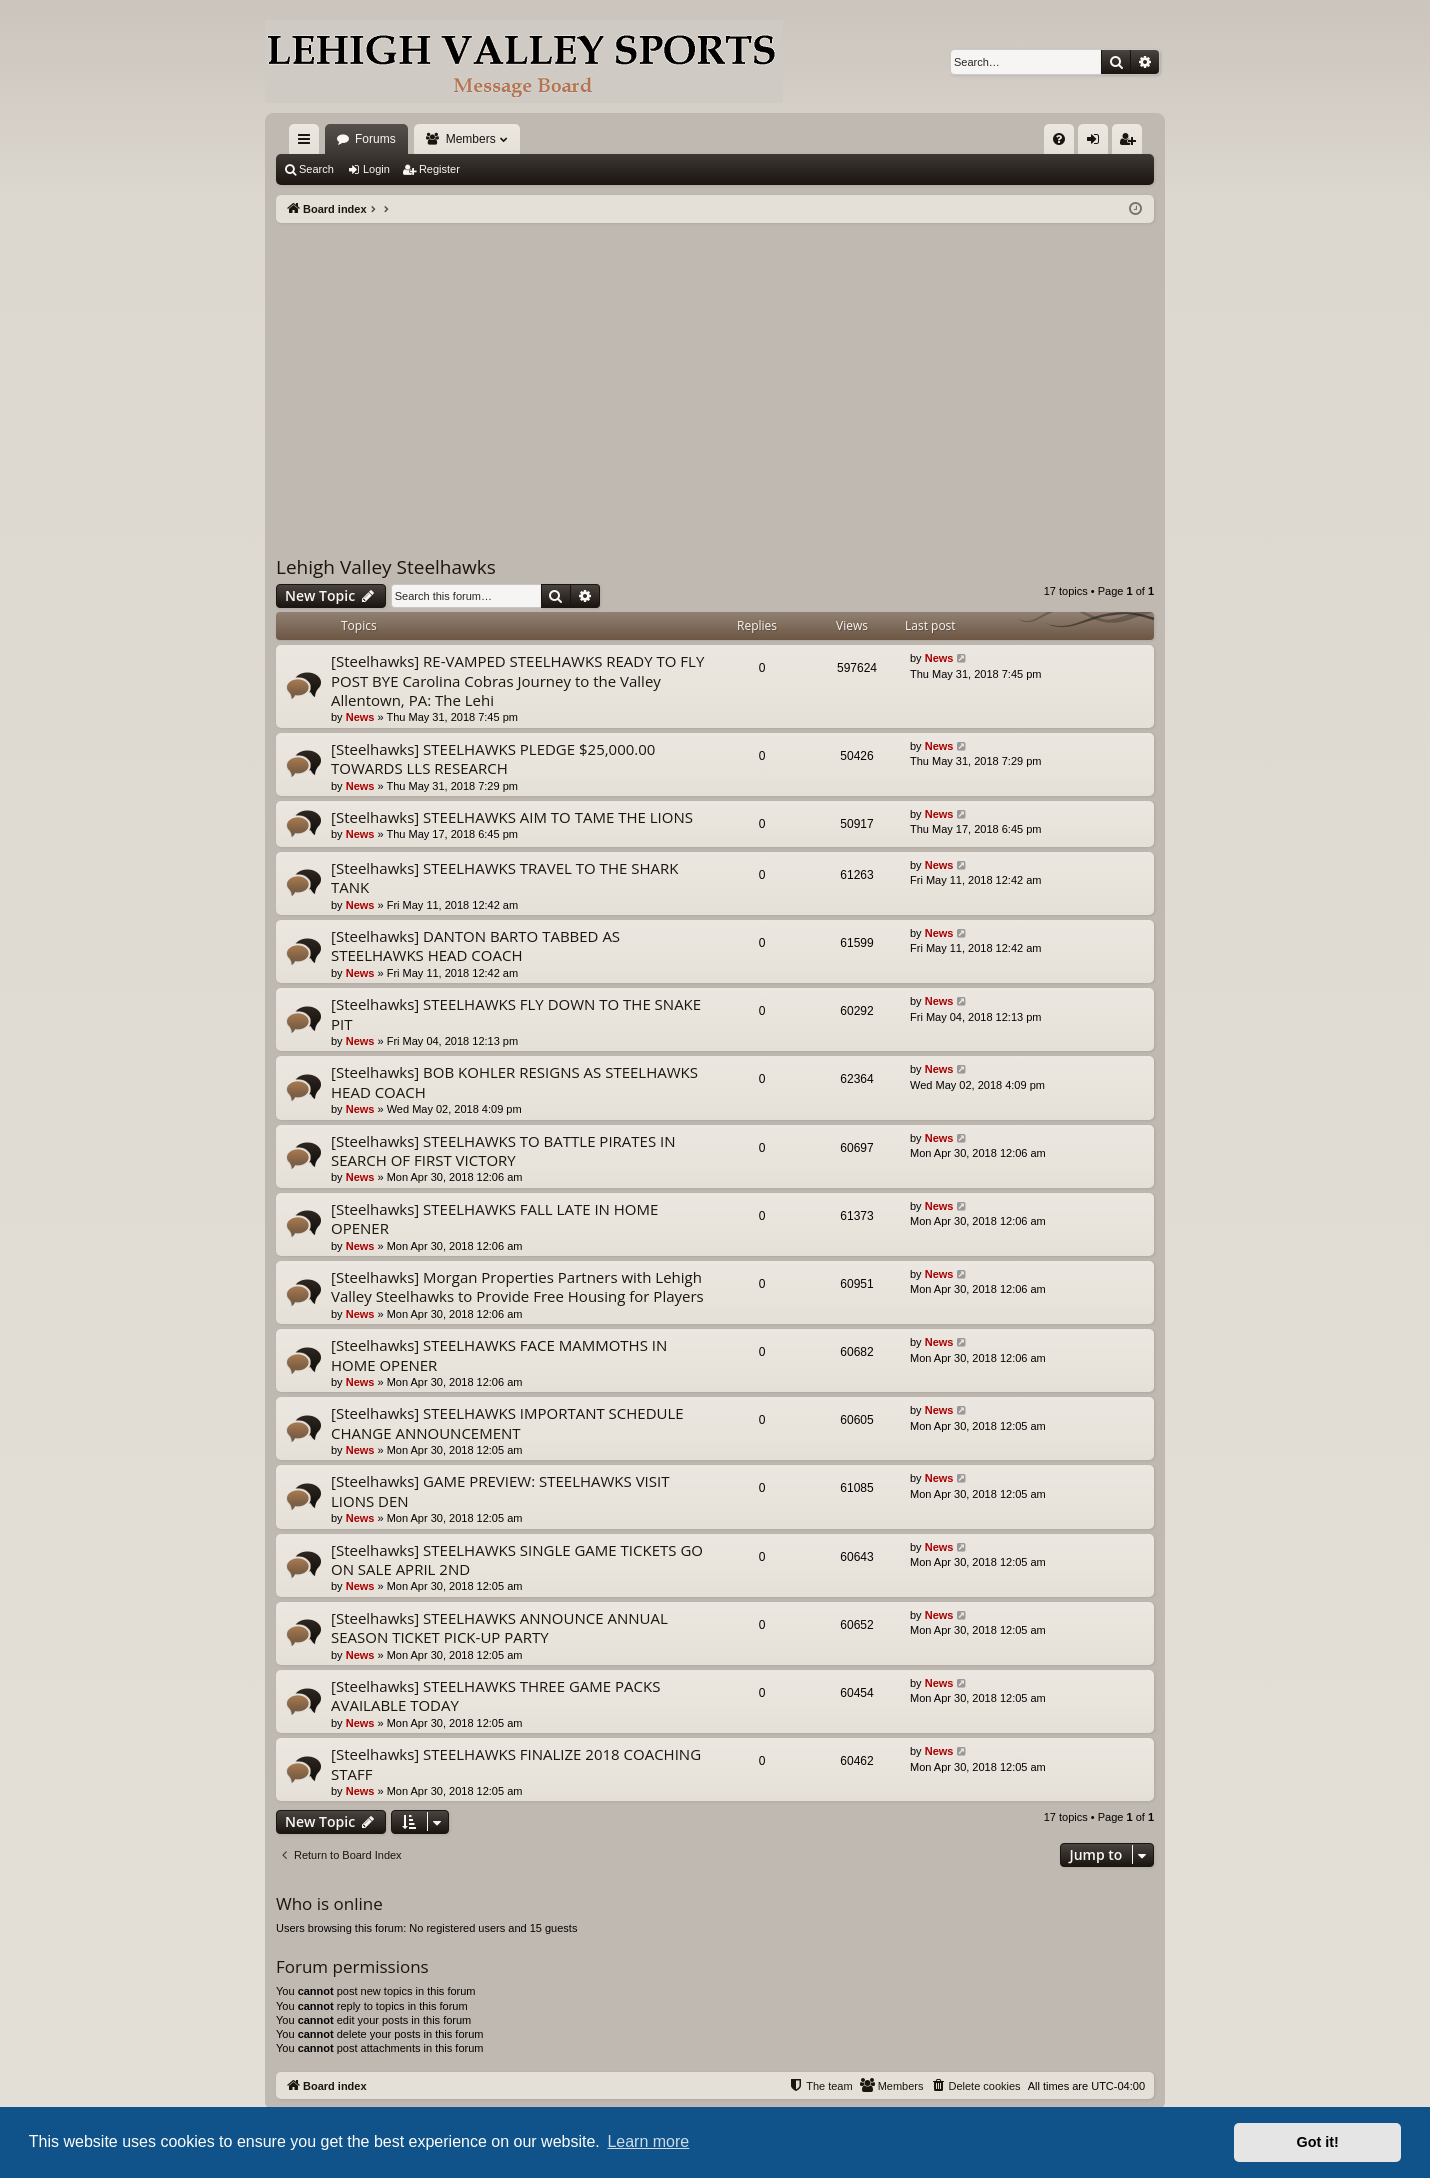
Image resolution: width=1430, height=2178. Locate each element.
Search (316, 169)
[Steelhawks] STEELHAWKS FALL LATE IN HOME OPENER (494, 1218)
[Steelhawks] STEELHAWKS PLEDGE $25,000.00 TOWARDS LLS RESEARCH (493, 758)
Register (439, 169)
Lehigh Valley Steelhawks (386, 567)
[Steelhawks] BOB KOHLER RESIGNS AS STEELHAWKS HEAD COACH (514, 1081)
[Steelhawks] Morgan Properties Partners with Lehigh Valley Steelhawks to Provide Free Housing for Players (517, 1286)
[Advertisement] (715, 373)
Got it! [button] (1318, 2142)
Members (471, 139)
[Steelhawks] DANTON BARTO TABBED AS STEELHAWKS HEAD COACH (475, 945)
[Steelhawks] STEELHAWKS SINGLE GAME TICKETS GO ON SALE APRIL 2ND (517, 1559)
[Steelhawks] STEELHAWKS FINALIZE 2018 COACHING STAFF (516, 1763)
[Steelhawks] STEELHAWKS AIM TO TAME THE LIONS (512, 817)
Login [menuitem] (1097, 143)
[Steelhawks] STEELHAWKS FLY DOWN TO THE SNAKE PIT (516, 1013)
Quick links (308, 143)
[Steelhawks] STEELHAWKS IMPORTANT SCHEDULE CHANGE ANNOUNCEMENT (507, 1422)
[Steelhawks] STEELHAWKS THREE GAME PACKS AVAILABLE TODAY (495, 1695)
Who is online (329, 1903)
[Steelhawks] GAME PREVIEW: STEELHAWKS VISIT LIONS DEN (500, 1490)
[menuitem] (1059, 139)
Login (376, 169)
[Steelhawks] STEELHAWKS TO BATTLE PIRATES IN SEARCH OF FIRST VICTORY (503, 1150)
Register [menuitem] (1131, 143)
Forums (375, 139)
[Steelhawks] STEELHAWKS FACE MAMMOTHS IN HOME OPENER (499, 1354)
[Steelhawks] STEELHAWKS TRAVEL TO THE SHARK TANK (504, 877)
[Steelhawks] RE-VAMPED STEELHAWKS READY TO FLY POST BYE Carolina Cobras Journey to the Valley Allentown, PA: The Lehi (517, 680)
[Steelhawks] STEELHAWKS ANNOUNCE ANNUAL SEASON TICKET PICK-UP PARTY (499, 1627)
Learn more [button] (648, 2141)
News (360, 717)
